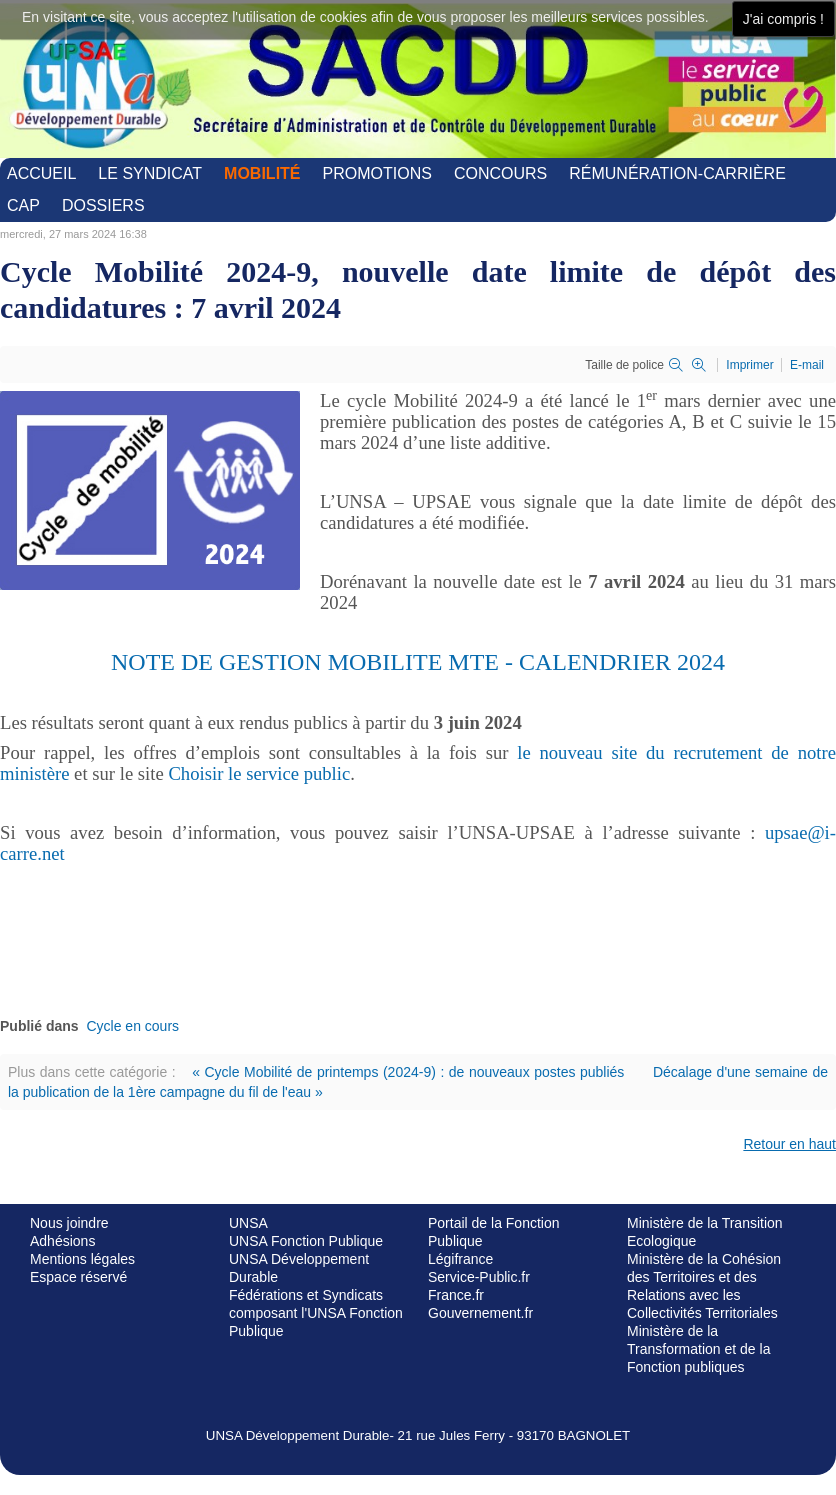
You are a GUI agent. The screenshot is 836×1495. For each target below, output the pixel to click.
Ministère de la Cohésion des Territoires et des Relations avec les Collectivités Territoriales (704, 1286)
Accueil (41, 173)
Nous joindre (69, 1223)
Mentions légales (82, 1259)
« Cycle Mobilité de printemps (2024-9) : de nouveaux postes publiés (408, 1072)
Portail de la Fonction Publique (494, 1232)
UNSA (248, 1223)
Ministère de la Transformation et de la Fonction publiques (698, 1349)
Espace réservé (78, 1277)
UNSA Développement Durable (299, 1268)
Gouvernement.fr (480, 1313)
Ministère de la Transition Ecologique (705, 1232)
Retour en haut (789, 1144)
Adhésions (62, 1241)
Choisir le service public (259, 773)
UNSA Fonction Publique (306, 1241)
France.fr (456, 1295)
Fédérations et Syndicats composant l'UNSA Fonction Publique (316, 1313)
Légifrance (460, 1259)
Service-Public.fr (479, 1277)
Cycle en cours (132, 1026)
